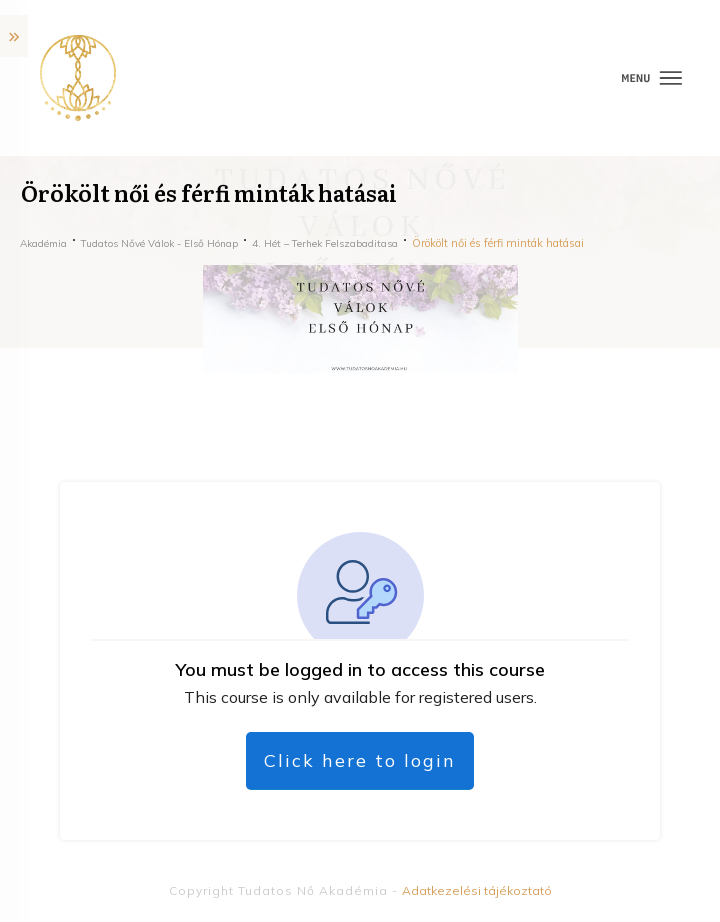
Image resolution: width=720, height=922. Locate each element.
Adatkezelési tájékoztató (477, 890)
